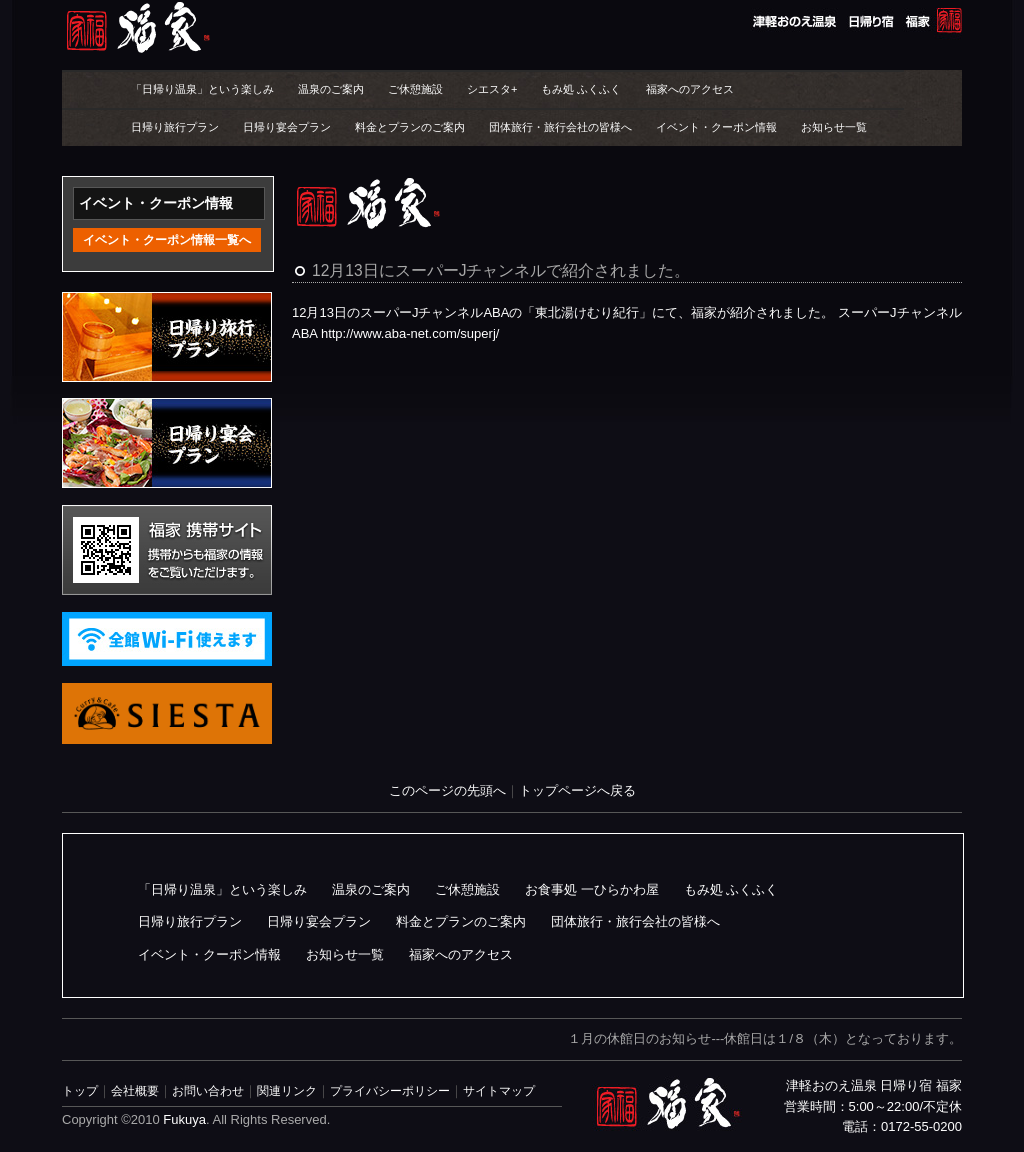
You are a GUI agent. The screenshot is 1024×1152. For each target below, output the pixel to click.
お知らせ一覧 (834, 127)
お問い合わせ (208, 1090)
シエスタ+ (492, 89)
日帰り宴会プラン (287, 127)
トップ (80, 1090)
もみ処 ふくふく (581, 89)
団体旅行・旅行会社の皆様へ (560, 127)
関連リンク (287, 1090)
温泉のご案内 (331, 89)
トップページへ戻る (577, 790)
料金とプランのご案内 (410, 127)
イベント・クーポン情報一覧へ (167, 240)
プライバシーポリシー (390, 1090)
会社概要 (135, 1090)
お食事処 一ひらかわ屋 (592, 889)
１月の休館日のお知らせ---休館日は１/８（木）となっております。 (765, 1038)
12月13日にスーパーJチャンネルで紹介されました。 (501, 270)
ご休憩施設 (415, 89)
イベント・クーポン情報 (716, 127)
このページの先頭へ (447, 790)
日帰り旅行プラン (175, 127)
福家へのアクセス (690, 89)
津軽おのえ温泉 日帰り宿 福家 (512, 27)
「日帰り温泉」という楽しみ (202, 89)
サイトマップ (499, 1090)
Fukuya (184, 1119)
